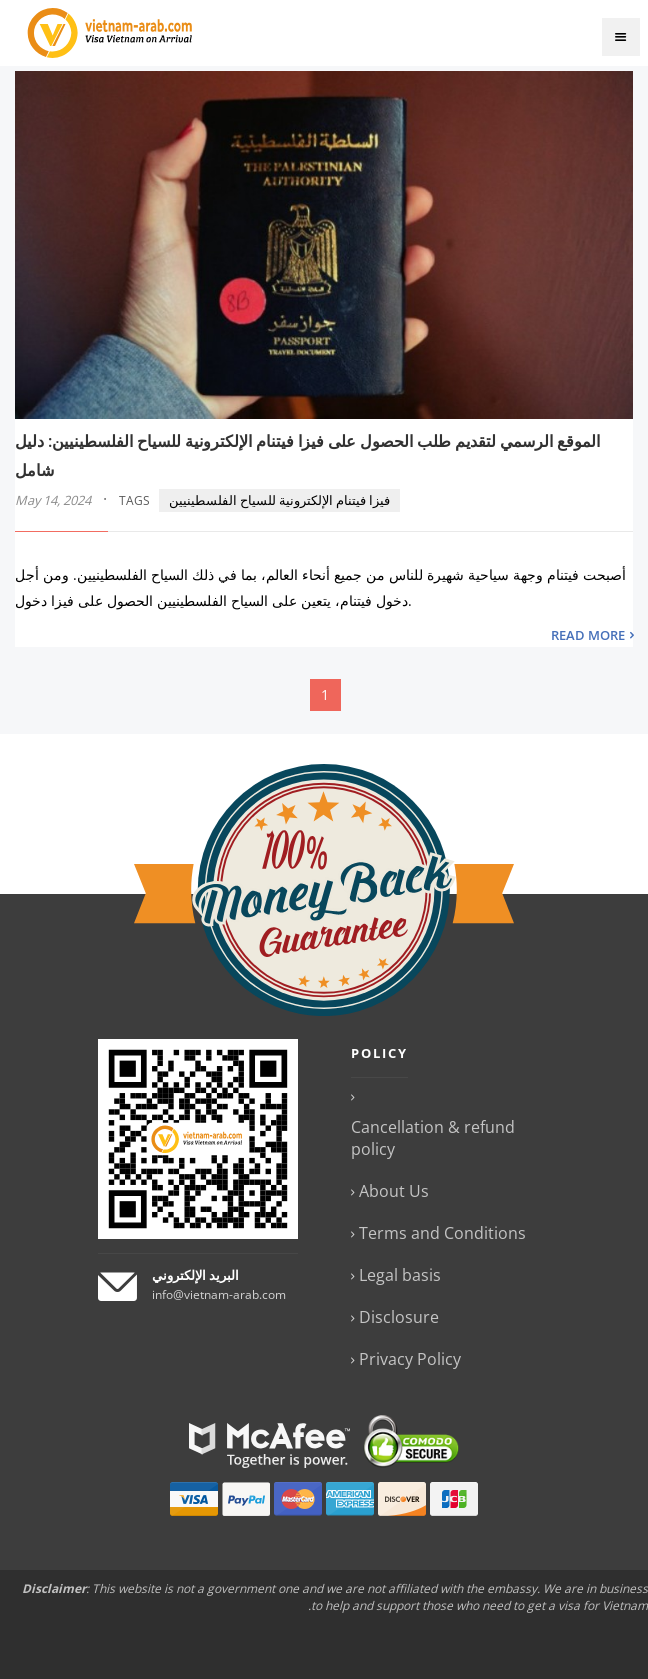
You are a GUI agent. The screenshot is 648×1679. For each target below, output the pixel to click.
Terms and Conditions (442, 1233)
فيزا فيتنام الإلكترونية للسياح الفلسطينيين (279, 500)
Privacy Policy (410, 1359)
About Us (394, 1191)
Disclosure (399, 1317)
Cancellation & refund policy (433, 1138)
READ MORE (588, 635)
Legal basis (400, 1275)
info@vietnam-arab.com (219, 1294)
